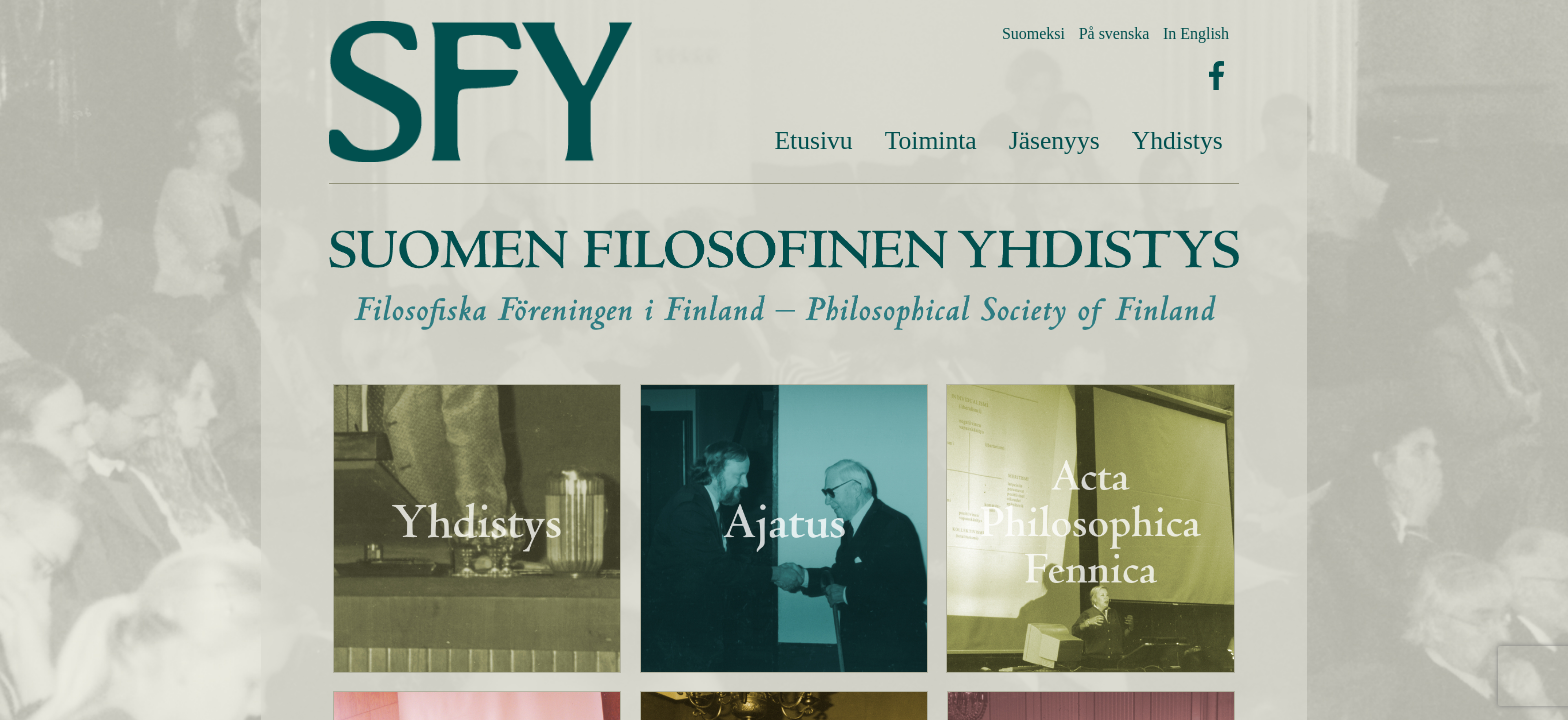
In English (1196, 33)
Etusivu (813, 140)
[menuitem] (813, 141)
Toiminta (931, 140)
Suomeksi (1033, 33)
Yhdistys (1177, 140)
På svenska (1114, 33)
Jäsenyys (1054, 140)
